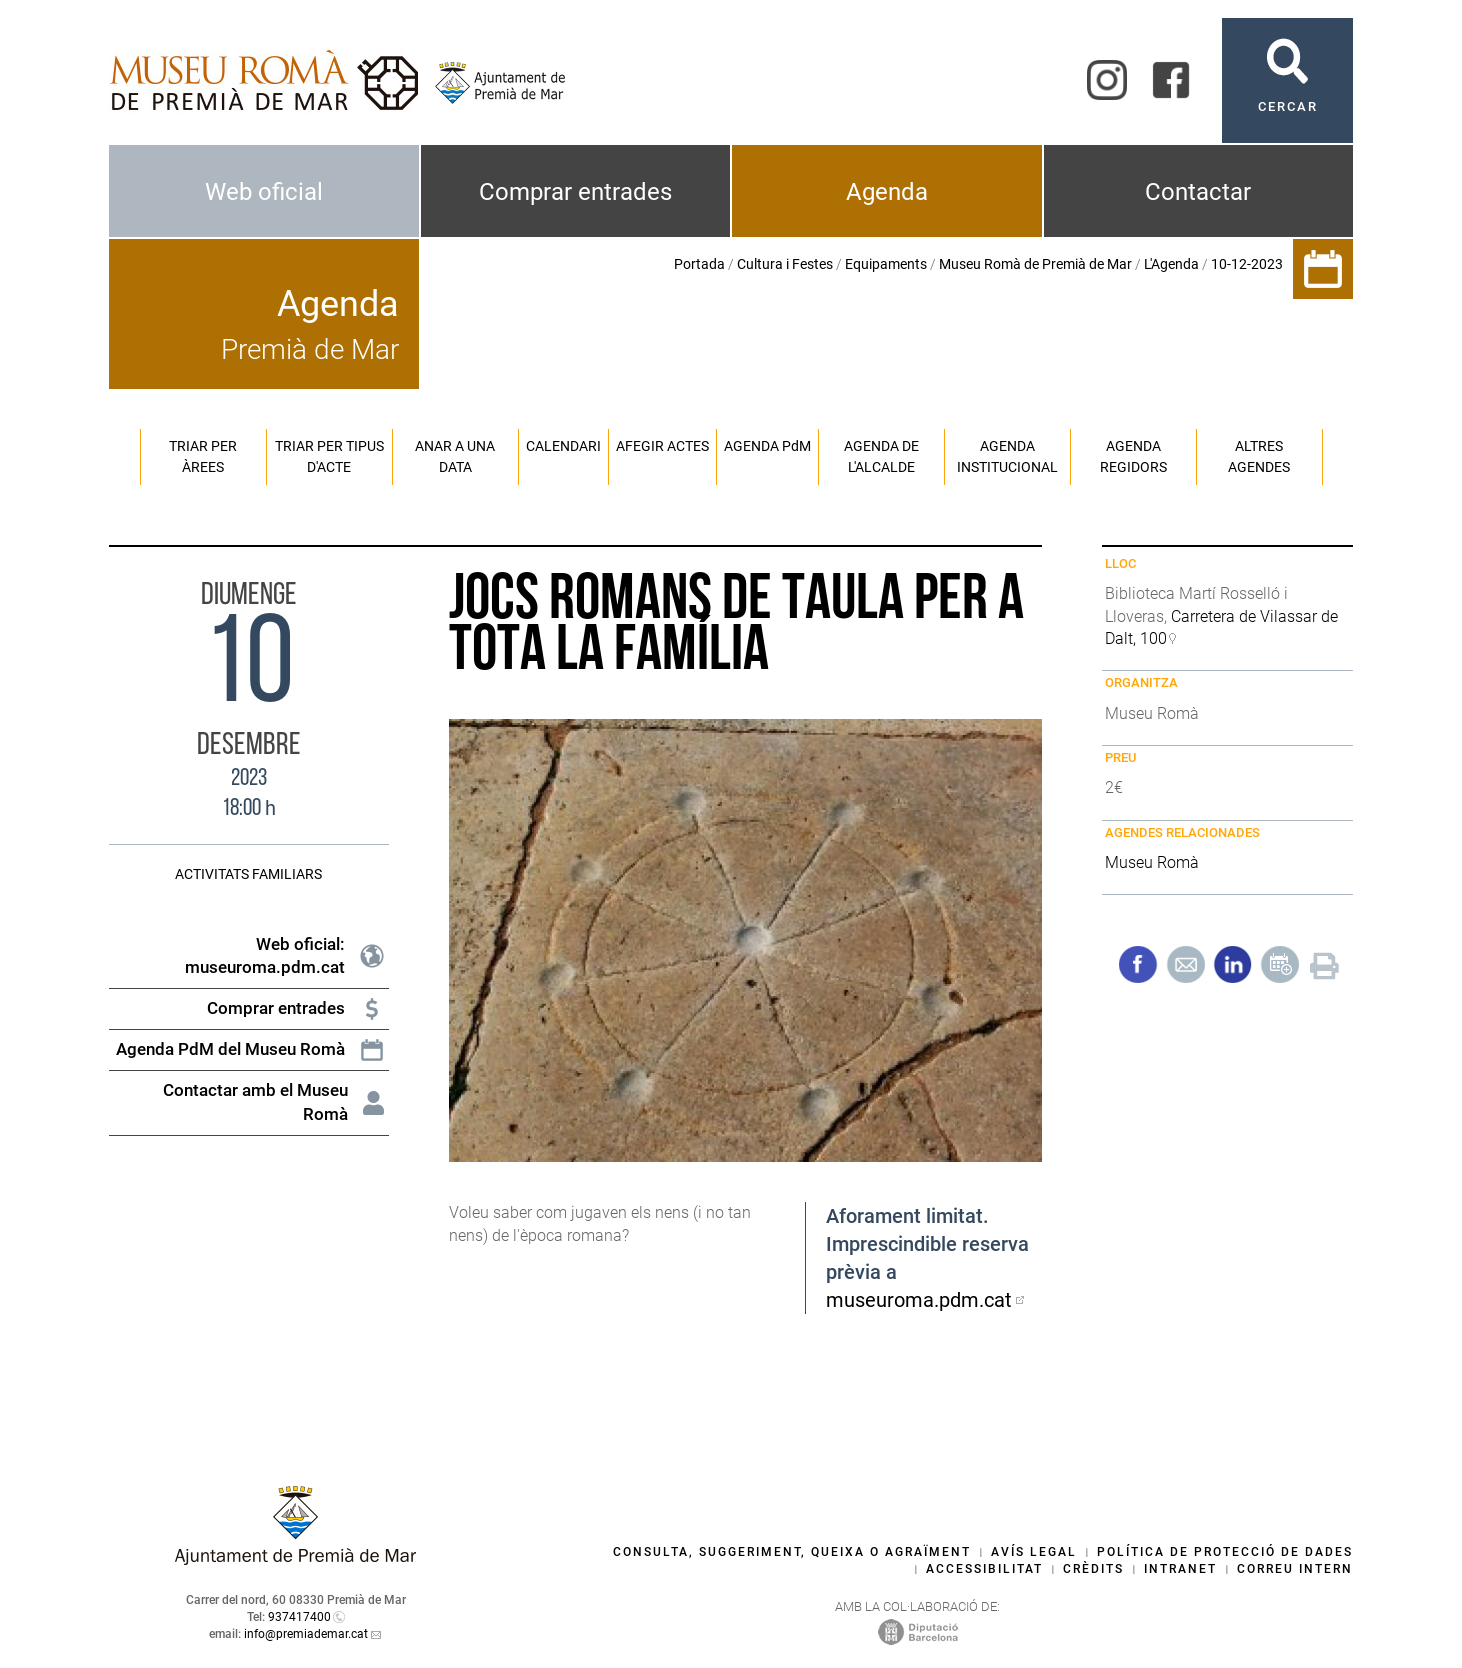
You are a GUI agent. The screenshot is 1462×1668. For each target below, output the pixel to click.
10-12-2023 (1247, 264)
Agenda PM (767, 446)
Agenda (887, 192)
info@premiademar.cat (306, 1634)
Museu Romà (1152, 862)
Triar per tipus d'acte (329, 456)
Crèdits (1093, 1569)
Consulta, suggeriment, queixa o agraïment (792, 1552)
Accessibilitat (984, 1569)
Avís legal (1034, 1552)
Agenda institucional (1007, 456)
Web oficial (264, 192)
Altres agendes (1259, 456)
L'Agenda (1171, 264)
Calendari (563, 446)
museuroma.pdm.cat (919, 1300)
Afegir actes (662, 446)
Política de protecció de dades (1225, 1552)
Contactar (1198, 192)
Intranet (1180, 1569)
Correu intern (1295, 1569)
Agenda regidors (1133, 456)
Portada (699, 264)
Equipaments (886, 264)
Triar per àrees (203, 456)
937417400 (299, 1617)
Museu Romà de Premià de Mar (1035, 264)
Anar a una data (455, 456)
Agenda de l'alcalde (881, 456)
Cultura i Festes (785, 264)
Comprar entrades (575, 192)
